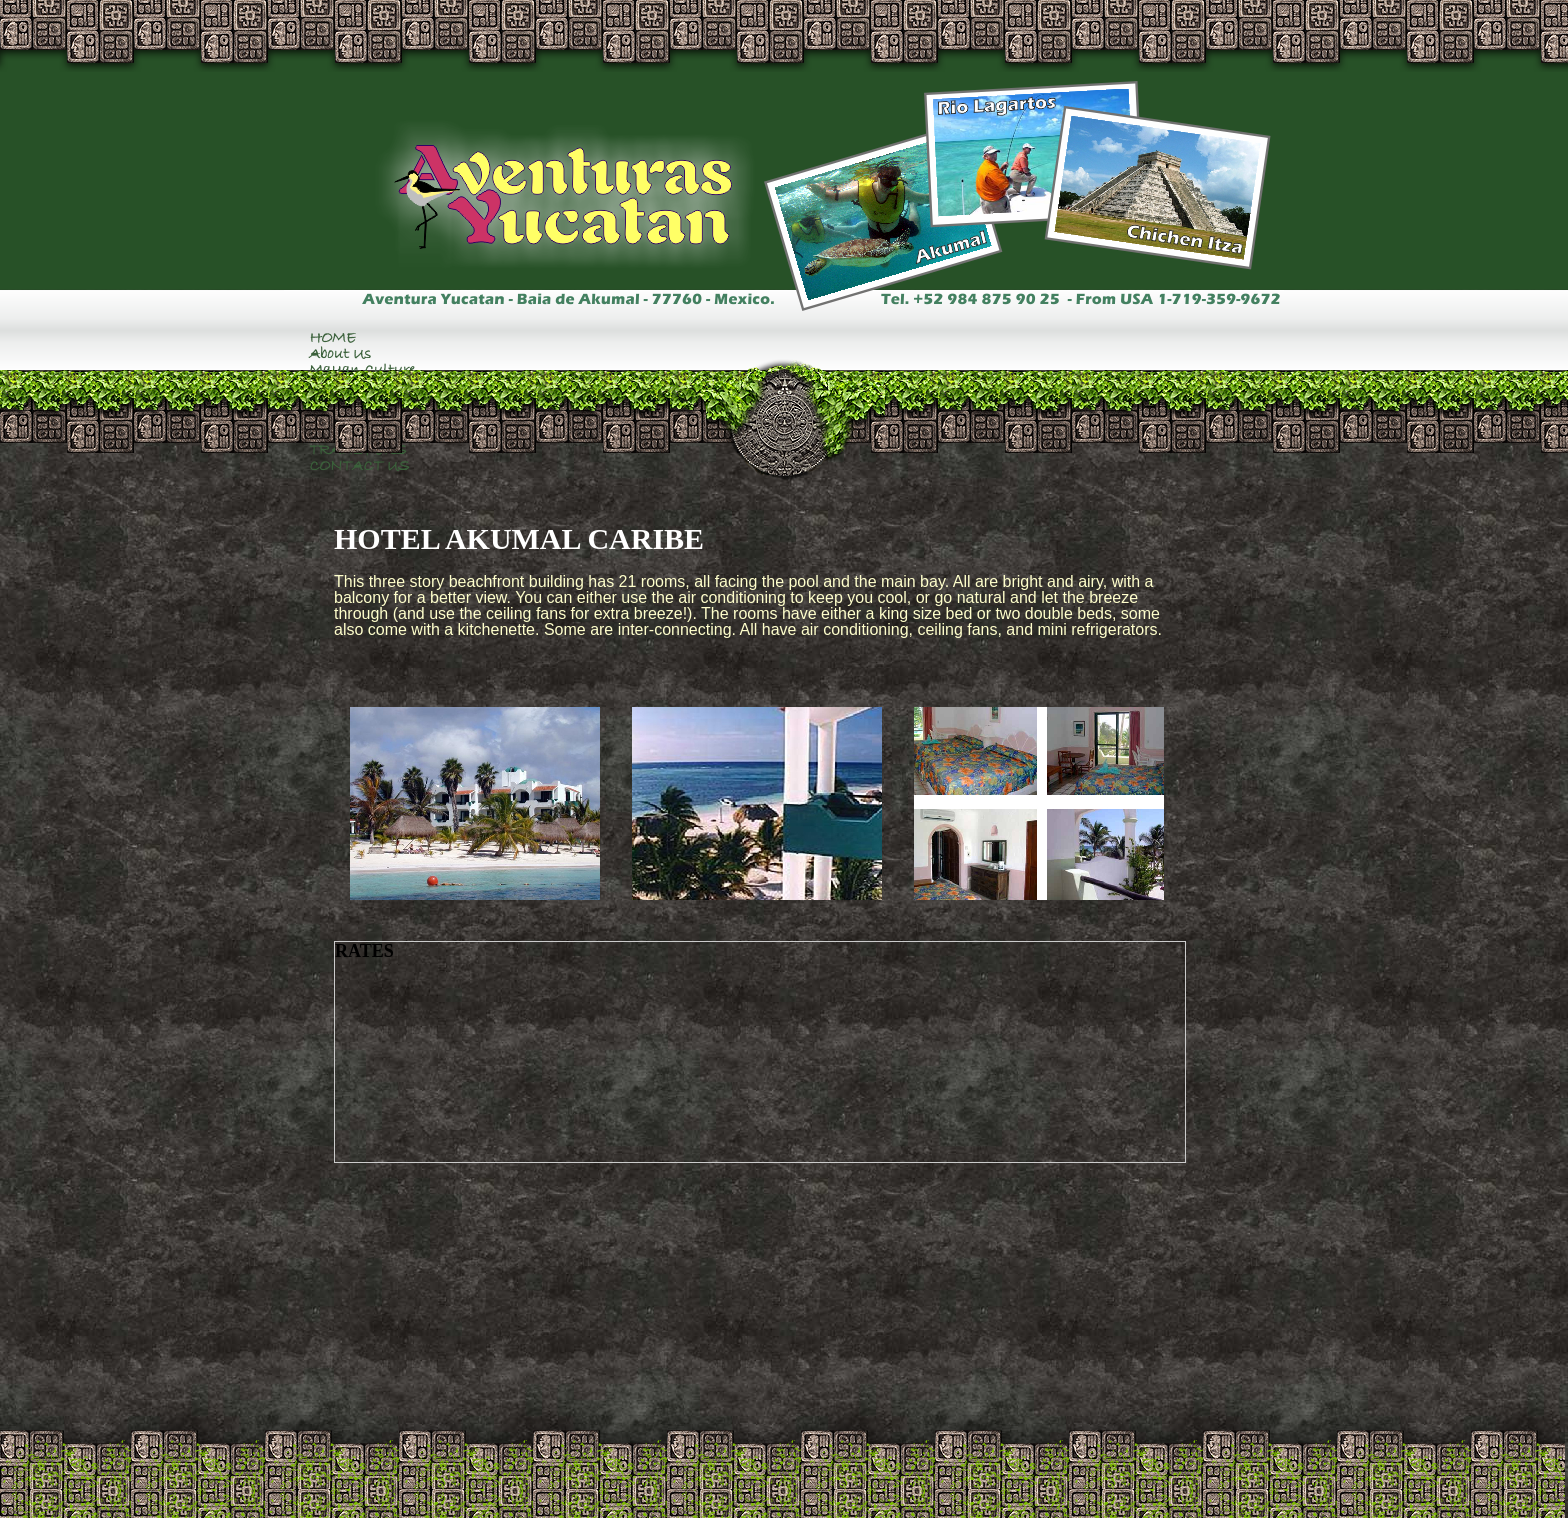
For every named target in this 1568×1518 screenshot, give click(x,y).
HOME (332, 338)
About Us (340, 354)
